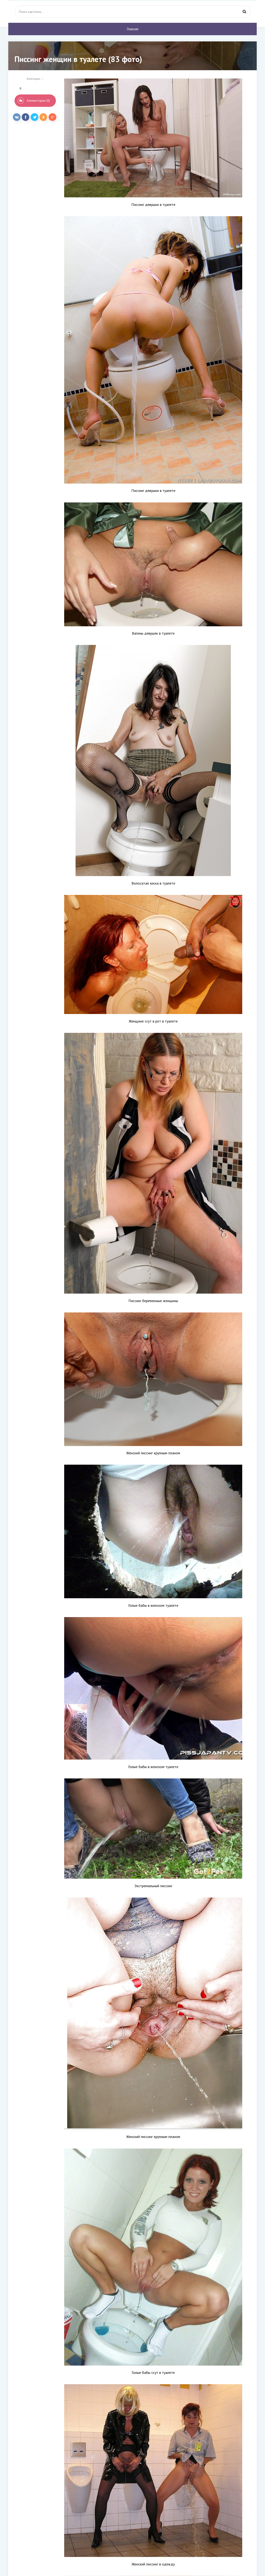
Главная (132, 29)
